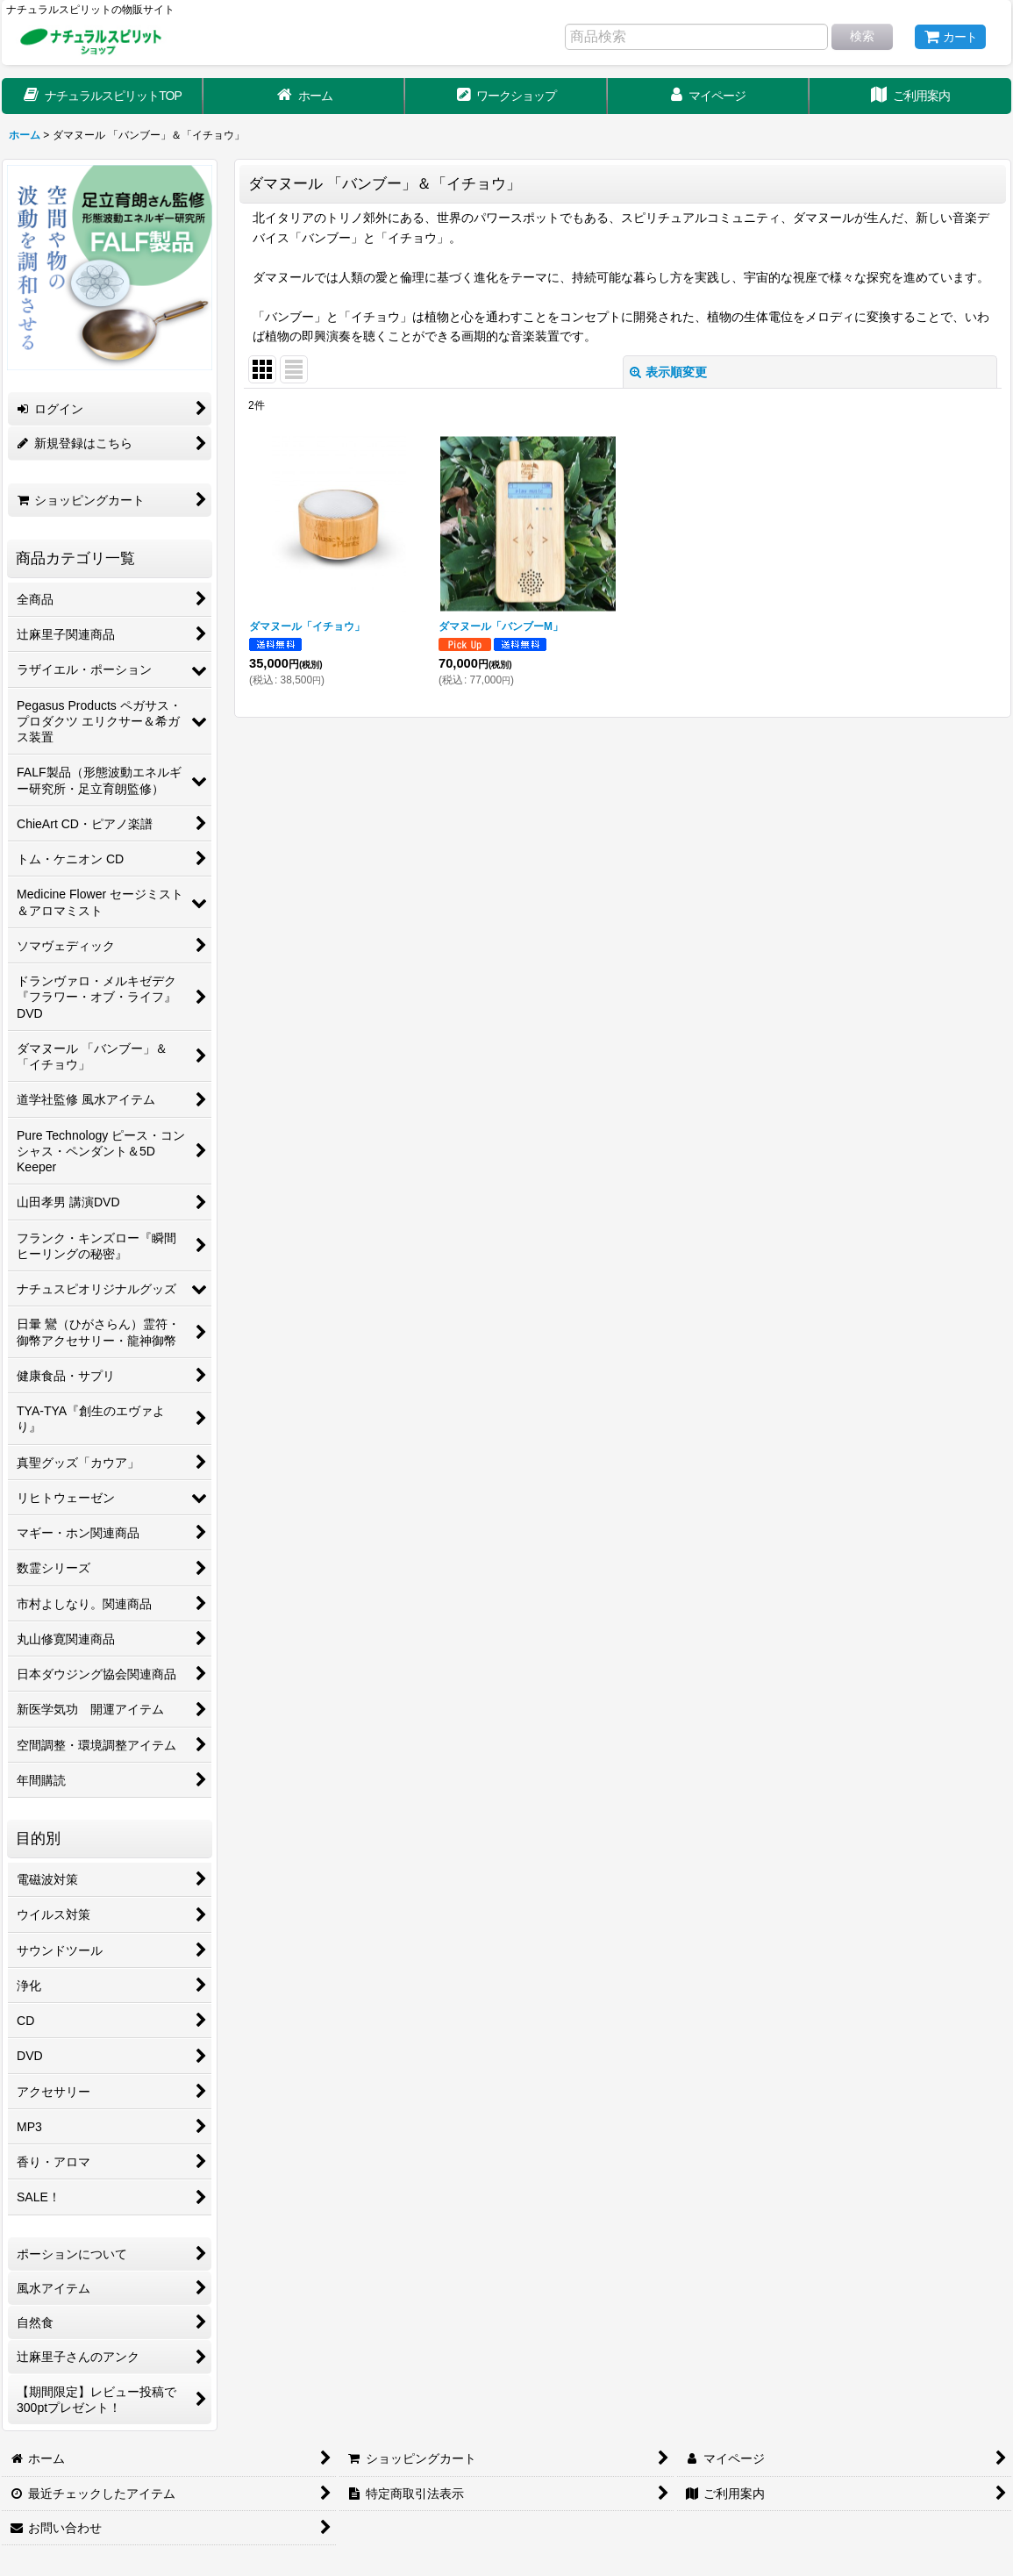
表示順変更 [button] (668, 372)
